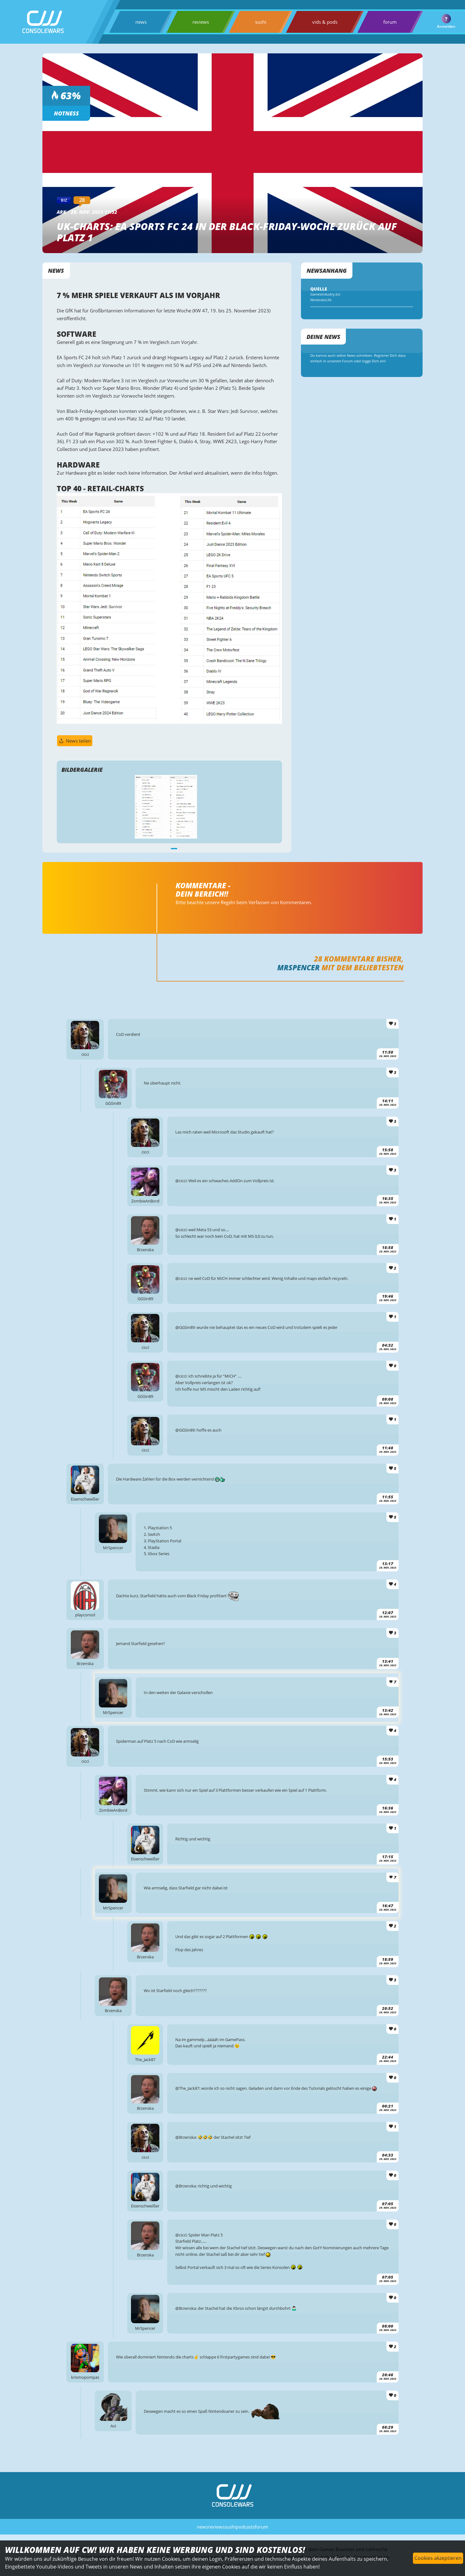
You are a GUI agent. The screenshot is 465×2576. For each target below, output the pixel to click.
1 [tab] (171, 870)
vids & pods (323, 21)
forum (388, 21)
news (140, 21)
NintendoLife (316, 302)
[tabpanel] (166, 828)
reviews (200, 21)
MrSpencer (296, 994)
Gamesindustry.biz (321, 296)
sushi (259, 21)
